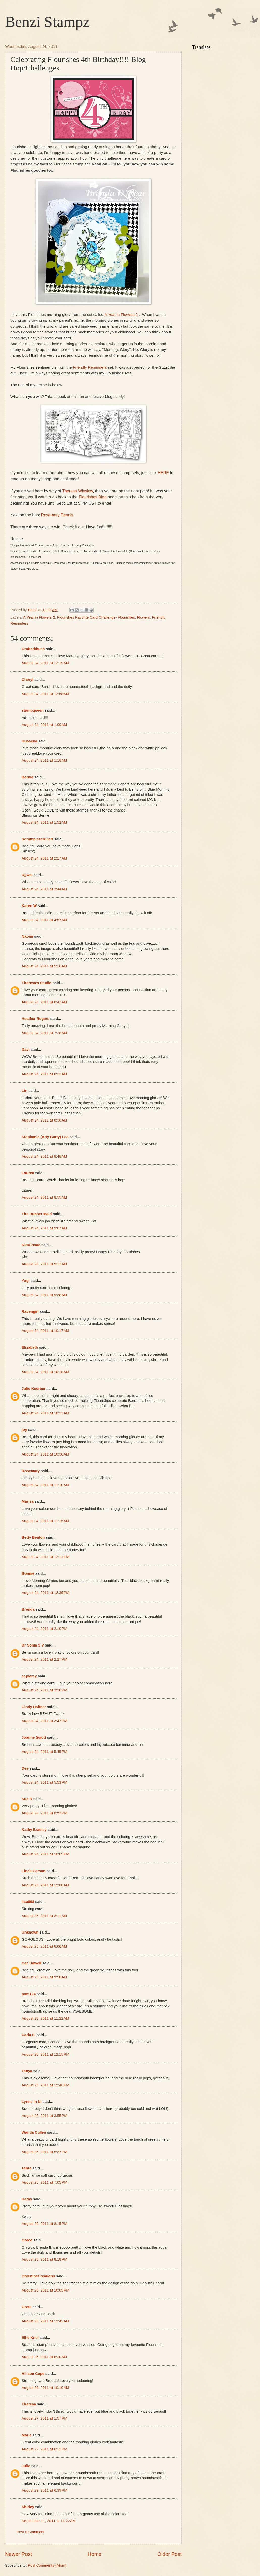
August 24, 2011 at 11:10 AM (45, 1485)
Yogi (26, 1281)
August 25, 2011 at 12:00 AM (45, 1885)
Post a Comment (30, 2532)
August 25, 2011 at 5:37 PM (44, 2152)
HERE (163, 473)
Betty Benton (33, 1537)
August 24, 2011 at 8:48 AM (44, 1156)
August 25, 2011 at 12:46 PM (45, 2085)
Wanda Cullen (34, 2132)
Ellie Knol (30, 2337)
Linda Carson (33, 1871)
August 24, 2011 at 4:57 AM (44, 920)
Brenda (28, 1609)
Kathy (27, 2199)
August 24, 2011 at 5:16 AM (44, 966)
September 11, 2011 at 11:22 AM (49, 2521)
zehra (26, 2168)
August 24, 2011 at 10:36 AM (45, 1454)
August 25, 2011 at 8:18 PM (44, 2259)
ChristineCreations (38, 2276)
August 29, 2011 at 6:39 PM (44, 2490)
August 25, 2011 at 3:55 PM (44, 2116)
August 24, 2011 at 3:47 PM (44, 1721)
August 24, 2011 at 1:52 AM (44, 822)
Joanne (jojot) (34, 1737)
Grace (27, 2240)
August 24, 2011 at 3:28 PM (44, 1690)
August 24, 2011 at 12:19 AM (45, 663)
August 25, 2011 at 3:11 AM (44, 1916)
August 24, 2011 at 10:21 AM (45, 1413)
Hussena (29, 741)
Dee (25, 1768)
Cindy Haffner (34, 1707)
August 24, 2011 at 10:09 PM (45, 1854)
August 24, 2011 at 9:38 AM (44, 1295)
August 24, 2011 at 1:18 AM (44, 760)
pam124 (29, 1994)
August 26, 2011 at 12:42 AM (45, 2321)
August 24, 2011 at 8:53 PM (44, 1813)
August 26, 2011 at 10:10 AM (45, 2388)
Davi (26, 1049)
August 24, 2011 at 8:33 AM (44, 1074)
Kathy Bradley (34, 1830)
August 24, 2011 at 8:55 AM (44, 1197)
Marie (26, 2435)
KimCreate (31, 1245)
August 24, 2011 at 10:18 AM (45, 1372)
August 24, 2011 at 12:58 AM (45, 694)
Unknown (30, 1932)
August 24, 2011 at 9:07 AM (44, 1228)
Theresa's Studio (36, 983)
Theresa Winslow (77, 491)
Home (94, 2554)
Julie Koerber (33, 1389)
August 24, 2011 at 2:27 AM (44, 858)
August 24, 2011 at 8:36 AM (44, 1120)
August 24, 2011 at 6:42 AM (44, 1002)
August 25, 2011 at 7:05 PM (44, 2182)
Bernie (27, 777)
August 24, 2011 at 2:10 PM (44, 1629)
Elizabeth (30, 1347)
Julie (26, 2466)
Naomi (27, 936)
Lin (24, 1091)
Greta (26, 2307)
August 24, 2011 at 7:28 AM (44, 1033)
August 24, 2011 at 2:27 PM (44, 1659)
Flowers (143, 617)
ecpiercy (29, 1676)
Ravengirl (30, 1311)
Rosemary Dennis (56, 515)
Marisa (28, 1501)
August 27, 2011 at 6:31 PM (44, 2449)
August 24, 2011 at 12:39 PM (45, 1593)
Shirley (28, 2507)
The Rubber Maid (37, 1214)
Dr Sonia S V (33, 1645)
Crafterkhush (33, 649)
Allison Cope (33, 2374)
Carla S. (29, 2035)
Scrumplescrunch (37, 839)
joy (24, 1430)
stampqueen (33, 710)
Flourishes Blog (93, 497)
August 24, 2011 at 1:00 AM (44, 725)
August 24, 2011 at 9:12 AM (44, 1264)
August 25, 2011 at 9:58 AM (44, 1977)
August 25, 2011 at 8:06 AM (44, 1946)
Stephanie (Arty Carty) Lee (45, 1137)
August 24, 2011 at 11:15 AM (45, 1521)
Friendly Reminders (90, 367)
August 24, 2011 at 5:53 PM (44, 1782)
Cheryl (27, 680)
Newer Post (18, 2554)
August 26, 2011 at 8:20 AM (44, 2357)
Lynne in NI (32, 2102)
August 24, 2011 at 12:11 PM (45, 1557)
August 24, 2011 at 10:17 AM (45, 1331)
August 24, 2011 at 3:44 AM (44, 889)
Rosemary (31, 1471)
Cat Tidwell (31, 1963)
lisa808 (28, 1902)
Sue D (27, 1799)
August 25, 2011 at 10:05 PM (45, 2290)
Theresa (29, 2404)
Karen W (29, 906)
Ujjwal (27, 875)
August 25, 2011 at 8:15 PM (44, 2224)
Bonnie (28, 1573)
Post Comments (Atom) (47, 2565)
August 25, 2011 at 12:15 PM (45, 2054)
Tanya (27, 2071)
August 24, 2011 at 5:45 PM (44, 1752)
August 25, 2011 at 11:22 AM (45, 2018)
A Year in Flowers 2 (121, 314)
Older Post (169, 2554)
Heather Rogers (35, 1019)
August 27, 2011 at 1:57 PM (44, 2418)
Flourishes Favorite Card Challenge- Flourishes (96, 617)
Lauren (28, 1173)
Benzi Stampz (47, 21)
